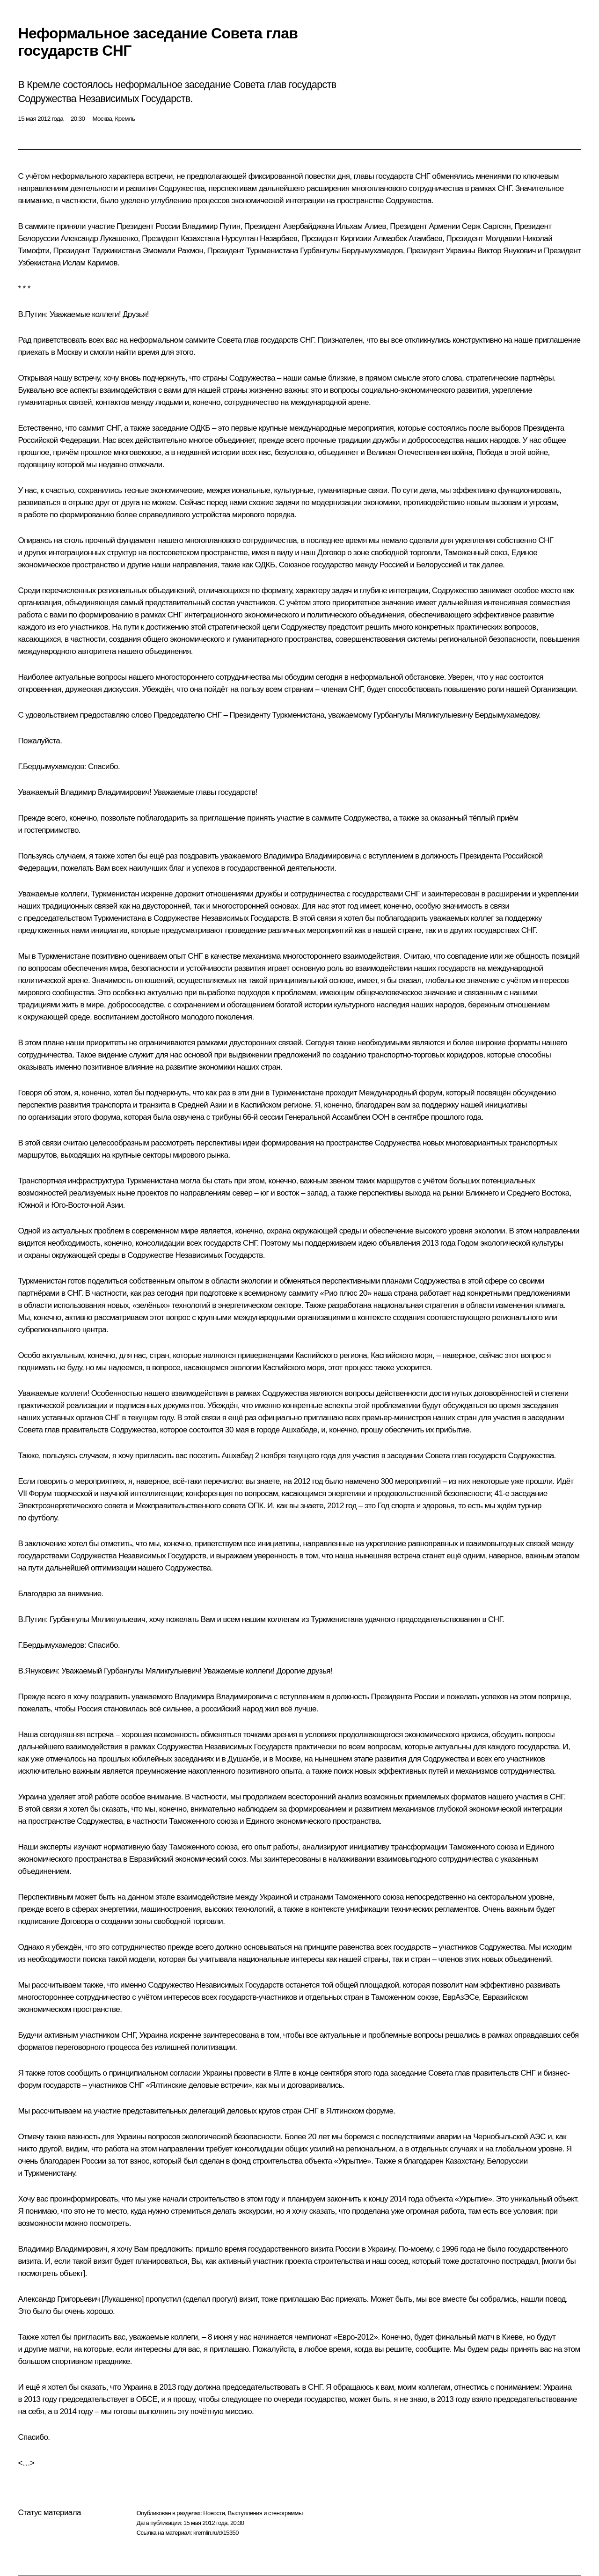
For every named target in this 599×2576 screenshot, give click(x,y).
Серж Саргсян (486, 226)
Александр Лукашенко (99, 238)
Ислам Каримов (90, 262)
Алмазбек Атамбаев (408, 238)
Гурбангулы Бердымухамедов (351, 250)
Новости (214, 2513)
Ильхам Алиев (361, 226)
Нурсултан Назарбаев (260, 238)
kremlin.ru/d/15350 (216, 2532)
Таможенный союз (476, 552)
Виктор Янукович (506, 250)
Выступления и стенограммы (264, 2513)
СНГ (422, 176)
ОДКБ (200, 428)
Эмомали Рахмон (173, 250)
